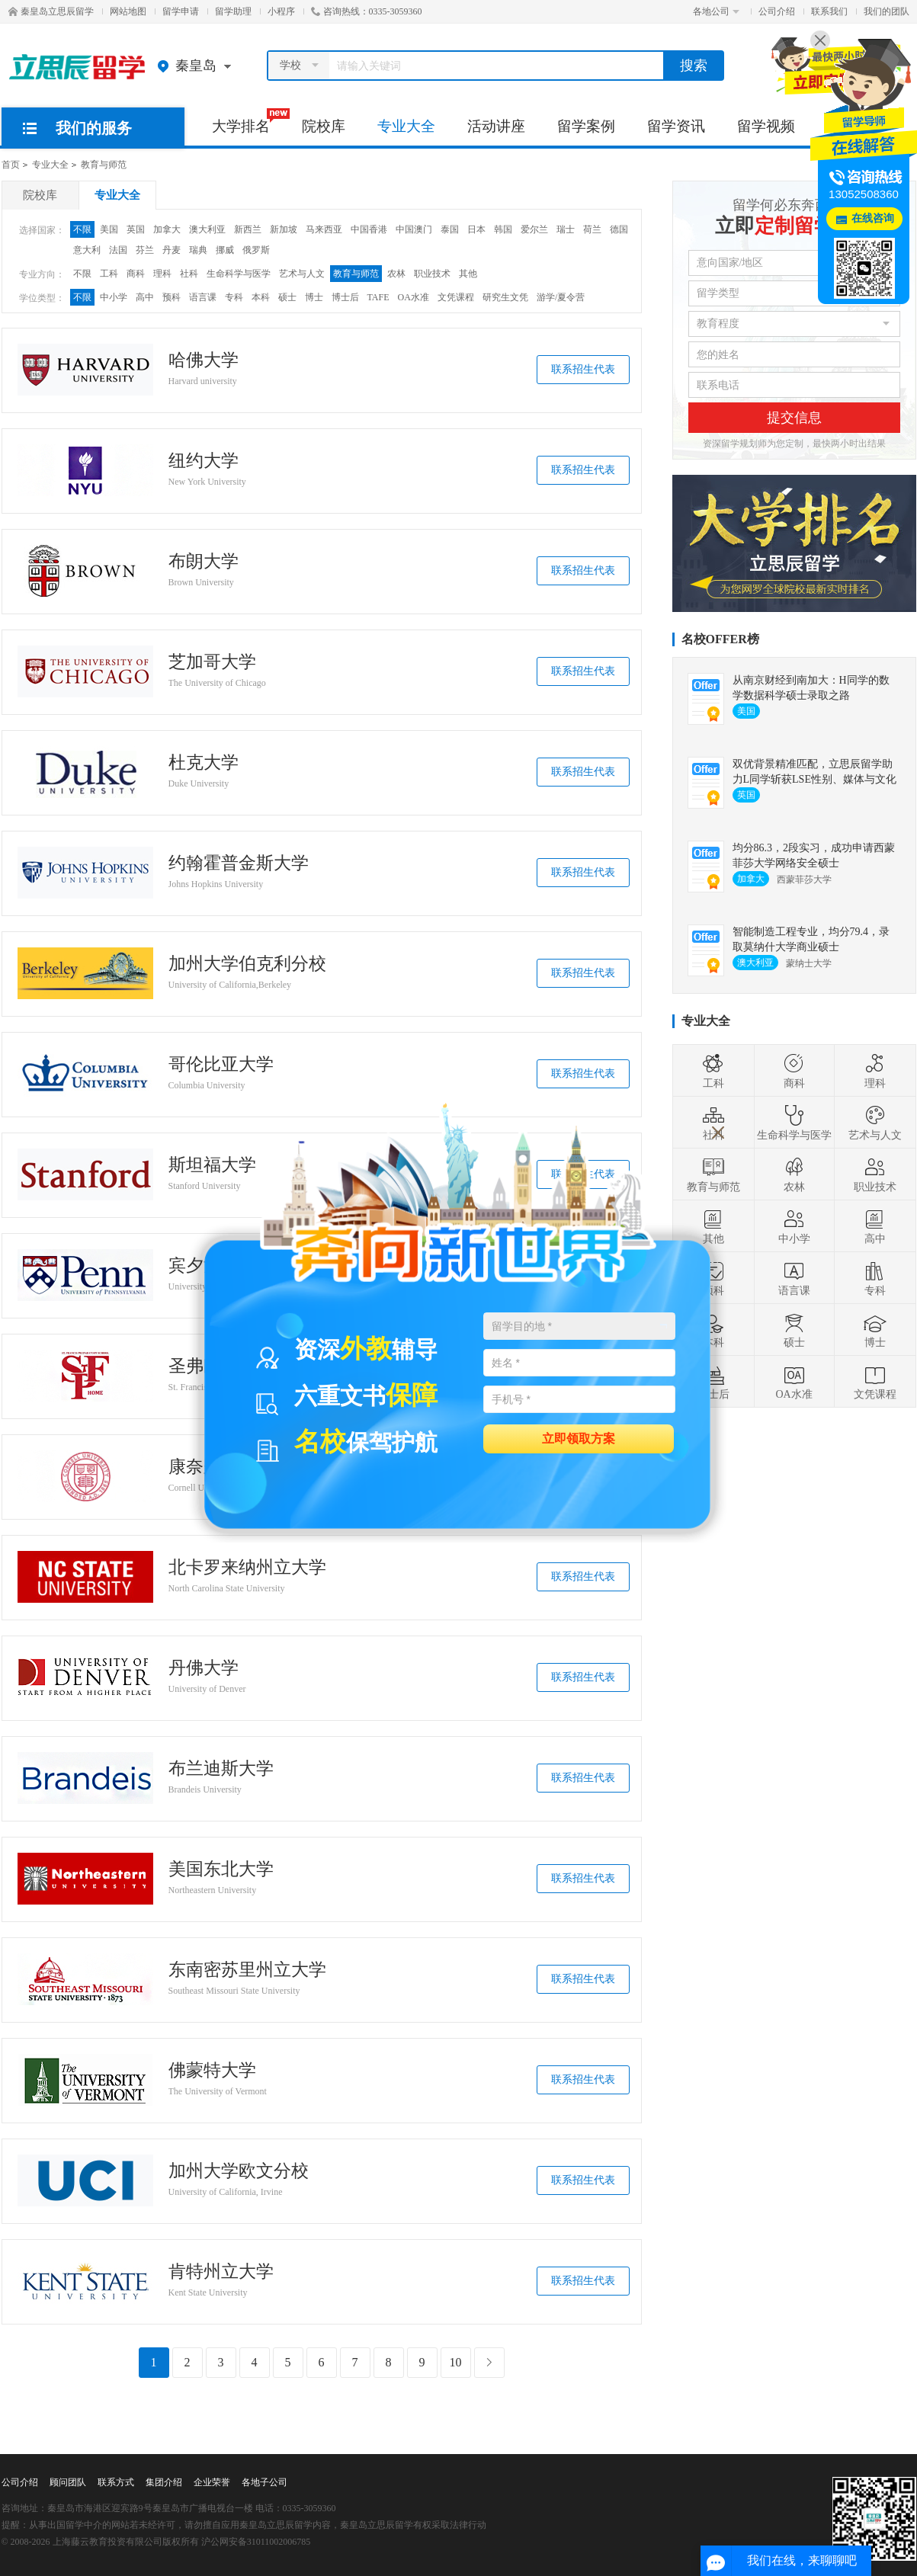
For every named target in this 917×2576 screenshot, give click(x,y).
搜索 (693, 65)
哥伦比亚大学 (221, 1065)
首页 (11, 164)
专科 (234, 297)
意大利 (87, 250)
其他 (468, 273)
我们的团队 (886, 11)
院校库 (323, 126)
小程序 (281, 11)
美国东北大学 (221, 1869)
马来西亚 (324, 229)
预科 (171, 297)
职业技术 (432, 273)
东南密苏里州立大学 (247, 1970)
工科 (109, 273)
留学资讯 (676, 126)
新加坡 (283, 229)
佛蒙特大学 (212, 2071)
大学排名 (249, 121)
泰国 (450, 229)
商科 (136, 273)
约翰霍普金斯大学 (238, 863)
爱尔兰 (534, 229)
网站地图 (128, 11)
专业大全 (406, 126)
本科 (261, 297)
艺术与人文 (302, 273)
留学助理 (233, 11)
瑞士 (565, 229)
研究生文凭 (505, 297)
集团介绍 (164, 2482)
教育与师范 (104, 164)
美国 (109, 229)
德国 (619, 229)
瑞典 (198, 250)
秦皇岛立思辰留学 (51, 11)
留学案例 (586, 126)
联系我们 (829, 11)
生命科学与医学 (239, 273)
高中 (145, 297)
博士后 (345, 297)
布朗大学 (203, 562)
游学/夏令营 (561, 297)
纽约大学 (203, 461)
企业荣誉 (212, 2482)
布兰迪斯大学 (221, 1769)
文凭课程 (456, 297)
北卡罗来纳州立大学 (247, 1568)
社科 (189, 273)
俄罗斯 (256, 250)
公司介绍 (776, 11)
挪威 (225, 250)
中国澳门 (414, 229)
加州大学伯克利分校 (247, 964)
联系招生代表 (583, 369)
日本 (476, 229)
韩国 (503, 229)
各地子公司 (264, 2482)
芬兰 (145, 250)
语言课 (202, 297)
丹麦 (171, 250)
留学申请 (180, 11)
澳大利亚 (207, 229)
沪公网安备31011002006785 (256, 2541)
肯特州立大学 (221, 2272)
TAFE (378, 297)
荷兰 (592, 229)
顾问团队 (68, 2482)
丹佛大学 (203, 1668)
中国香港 (369, 229)
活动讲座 (496, 126)
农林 (396, 273)
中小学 (113, 297)
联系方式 (116, 2482)
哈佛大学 (203, 360)
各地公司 (716, 11)
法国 (118, 250)
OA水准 (413, 297)
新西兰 (247, 229)
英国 (136, 229)
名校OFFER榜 (720, 639)
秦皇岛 (197, 65)
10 (456, 2362)
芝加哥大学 (212, 662)
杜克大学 (203, 763)
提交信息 (794, 417)
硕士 (287, 297)
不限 (82, 229)
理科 (162, 273)
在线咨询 (872, 218)
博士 (314, 297)
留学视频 (766, 126)
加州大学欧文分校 (238, 2171)
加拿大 (167, 229)
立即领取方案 (578, 1438)
